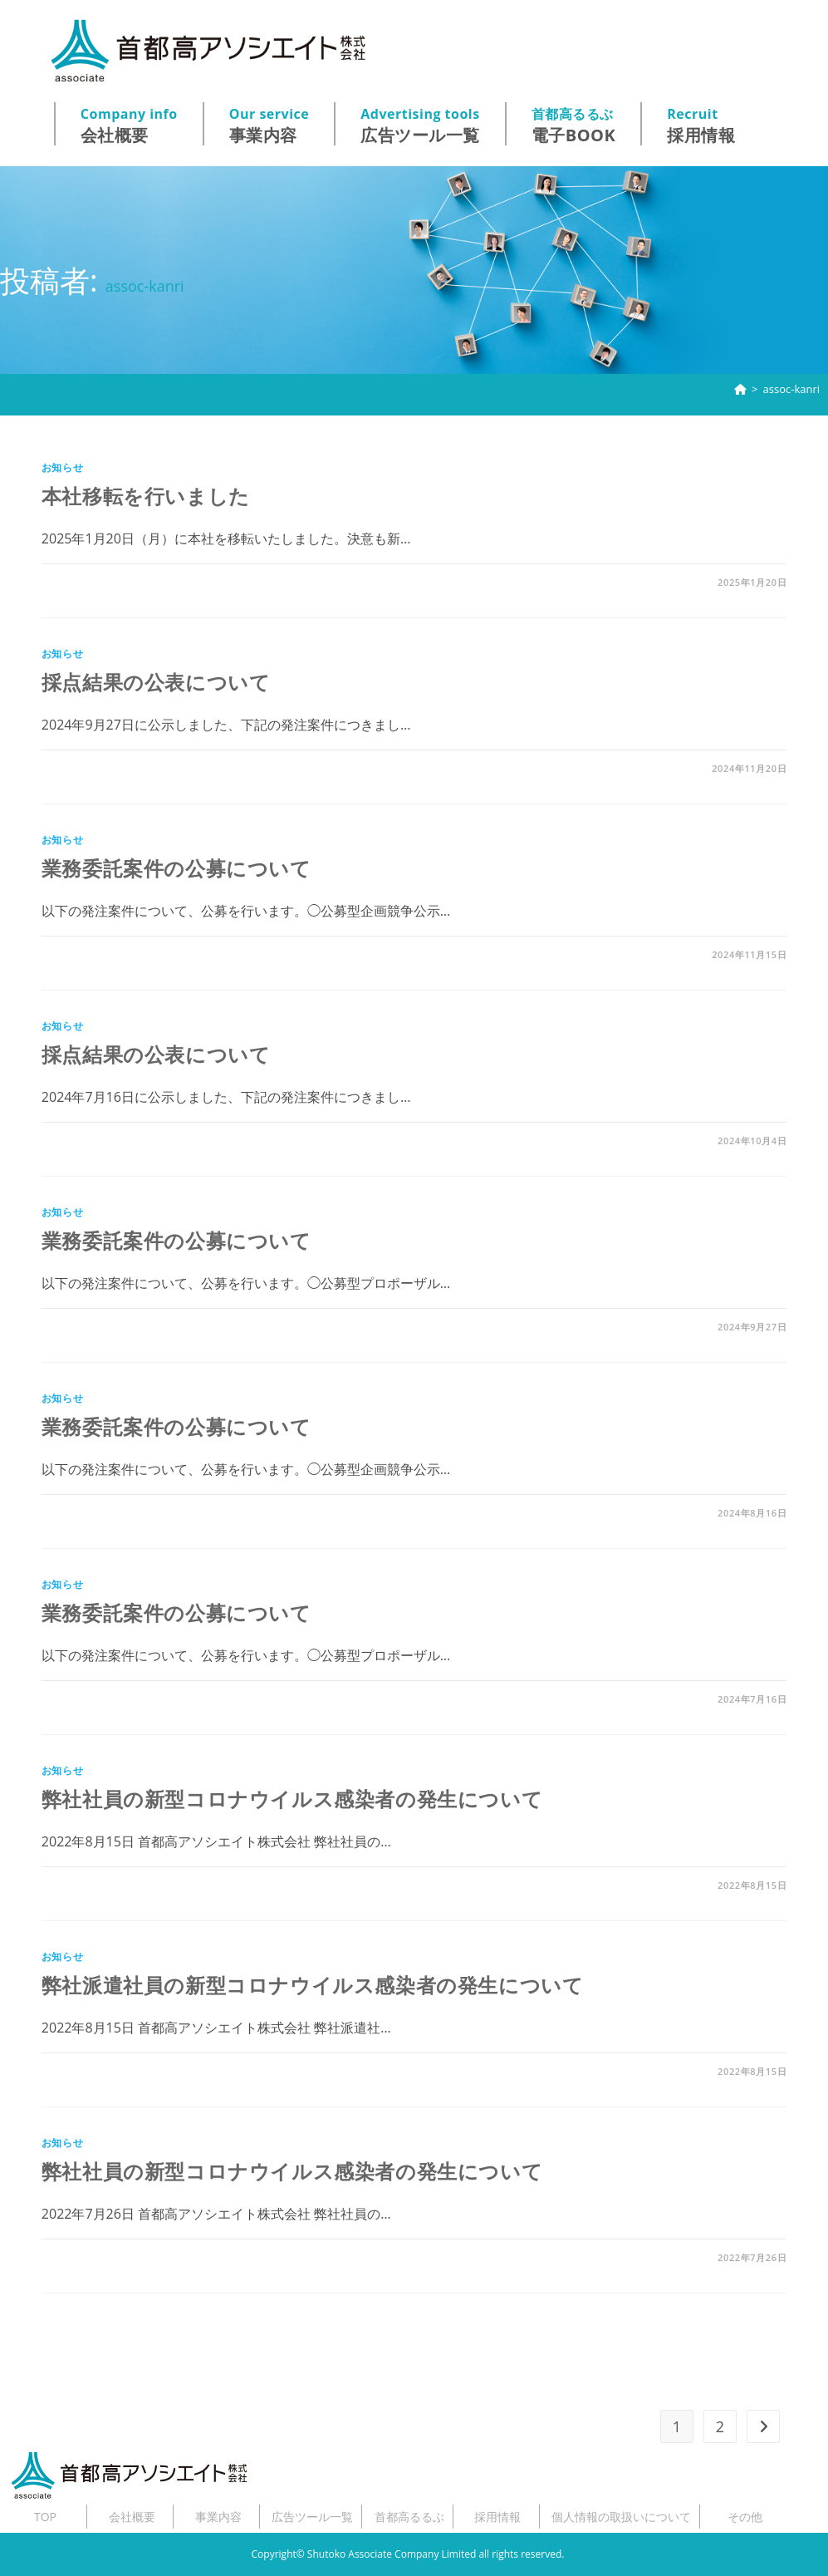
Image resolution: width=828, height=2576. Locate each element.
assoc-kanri (791, 388)
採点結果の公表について (156, 682)
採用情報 (701, 125)
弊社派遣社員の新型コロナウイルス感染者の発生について (313, 1984)
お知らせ (62, 467)
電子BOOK (574, 125)
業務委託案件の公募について (176, 868)
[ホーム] (740, 388)
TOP (45, 2516)
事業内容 (269, 125)
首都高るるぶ (409, 2516)
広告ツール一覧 (420, 125)
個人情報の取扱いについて (621, 2516)
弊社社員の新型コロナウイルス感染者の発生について (292, 1798)
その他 (745, 2516)
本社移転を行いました (146, 495)
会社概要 (129, 125)
